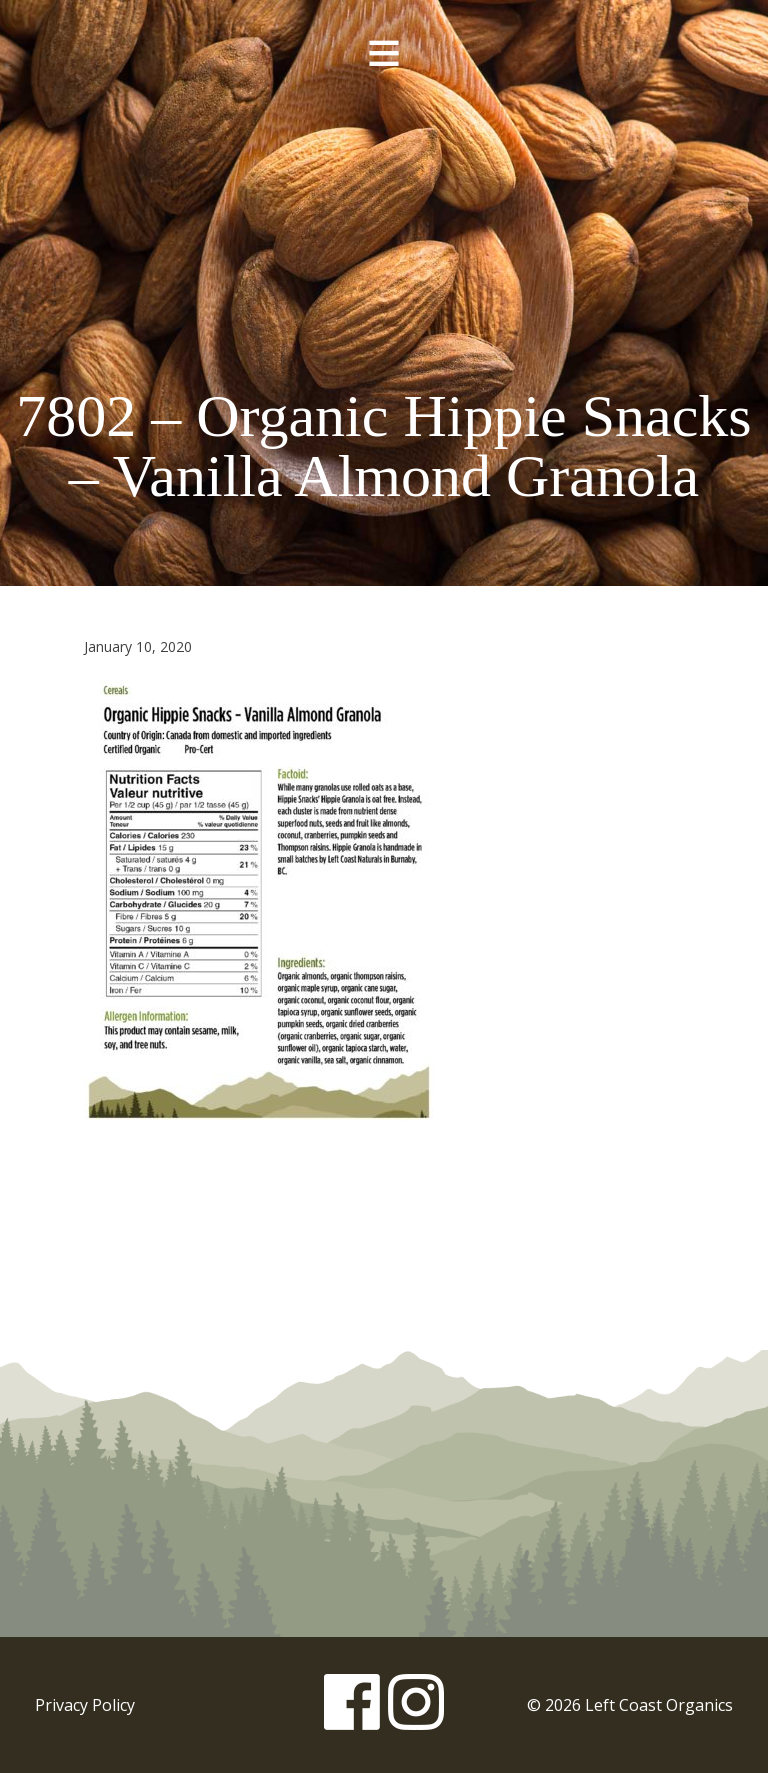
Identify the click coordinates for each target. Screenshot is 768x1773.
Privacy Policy (85, 1705)
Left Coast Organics (384, 213)
